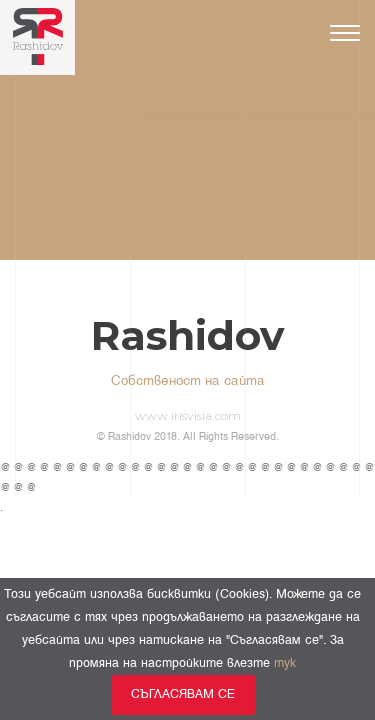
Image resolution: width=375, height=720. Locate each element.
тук (285, 663)
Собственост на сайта (188, 381)
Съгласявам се (183, 694)
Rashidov (187, 336)
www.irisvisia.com (188, 415)
